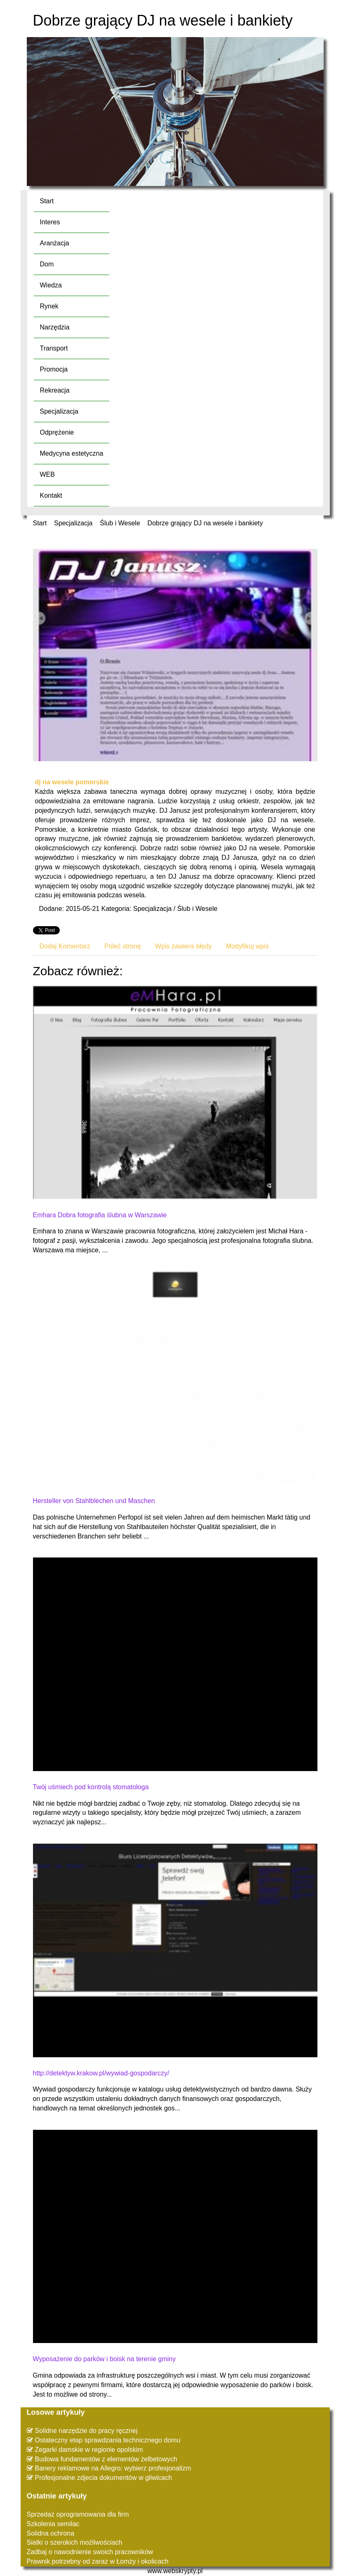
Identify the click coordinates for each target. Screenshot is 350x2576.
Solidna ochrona (51, 2533)
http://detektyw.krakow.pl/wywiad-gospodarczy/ (101, 2073)
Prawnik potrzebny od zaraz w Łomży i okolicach (98, 2561)
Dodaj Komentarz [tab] (65, 946)
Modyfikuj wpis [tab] (247, 946)
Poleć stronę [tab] (122, 946)
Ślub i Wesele (120, 523)
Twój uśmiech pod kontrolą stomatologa (91, 1786)
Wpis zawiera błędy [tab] (183, 946)
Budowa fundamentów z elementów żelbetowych (106, 2459)
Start (40, 523)
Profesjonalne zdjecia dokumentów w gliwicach (103, 2477)
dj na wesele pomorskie (72, 782)
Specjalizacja (73, 523)
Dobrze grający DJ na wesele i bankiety (205, 523)
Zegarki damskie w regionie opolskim (89, 2449)
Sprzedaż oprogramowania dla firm (78, 2514)
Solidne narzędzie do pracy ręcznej (86, 2430)
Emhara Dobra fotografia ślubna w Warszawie (100, 1215)
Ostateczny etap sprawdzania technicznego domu (108, 2440)
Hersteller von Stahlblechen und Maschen (94, 1500)
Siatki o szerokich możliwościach (74, 2542)
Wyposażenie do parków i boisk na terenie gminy (104, 2358)
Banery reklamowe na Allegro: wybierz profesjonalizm (113, 2468)
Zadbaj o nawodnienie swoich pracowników (90, 2551)
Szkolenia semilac (53, 2523)
